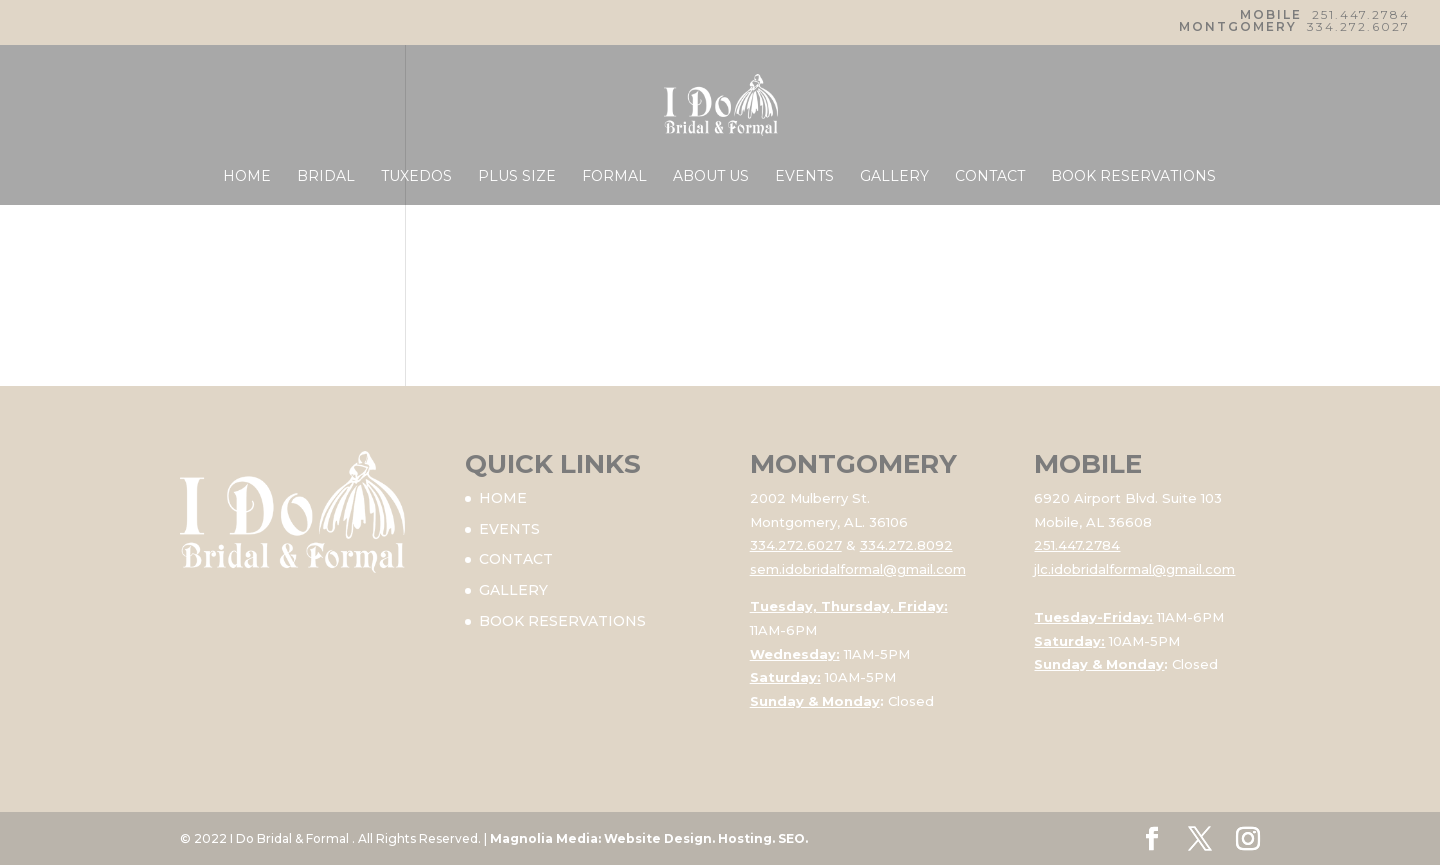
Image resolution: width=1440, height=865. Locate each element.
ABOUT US (711, 177)
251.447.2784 (1361, 14)
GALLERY (894, 177)
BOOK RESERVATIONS (1133, 177)
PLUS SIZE (517, 177)
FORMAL (614, 177)
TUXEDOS (416, 177)
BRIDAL (326, 177)
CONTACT (990, 177)
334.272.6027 (1358, 26)
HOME (247, 177)
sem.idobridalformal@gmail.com (858, 569)
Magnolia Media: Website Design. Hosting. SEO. (649, 838)
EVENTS (804, 177)
